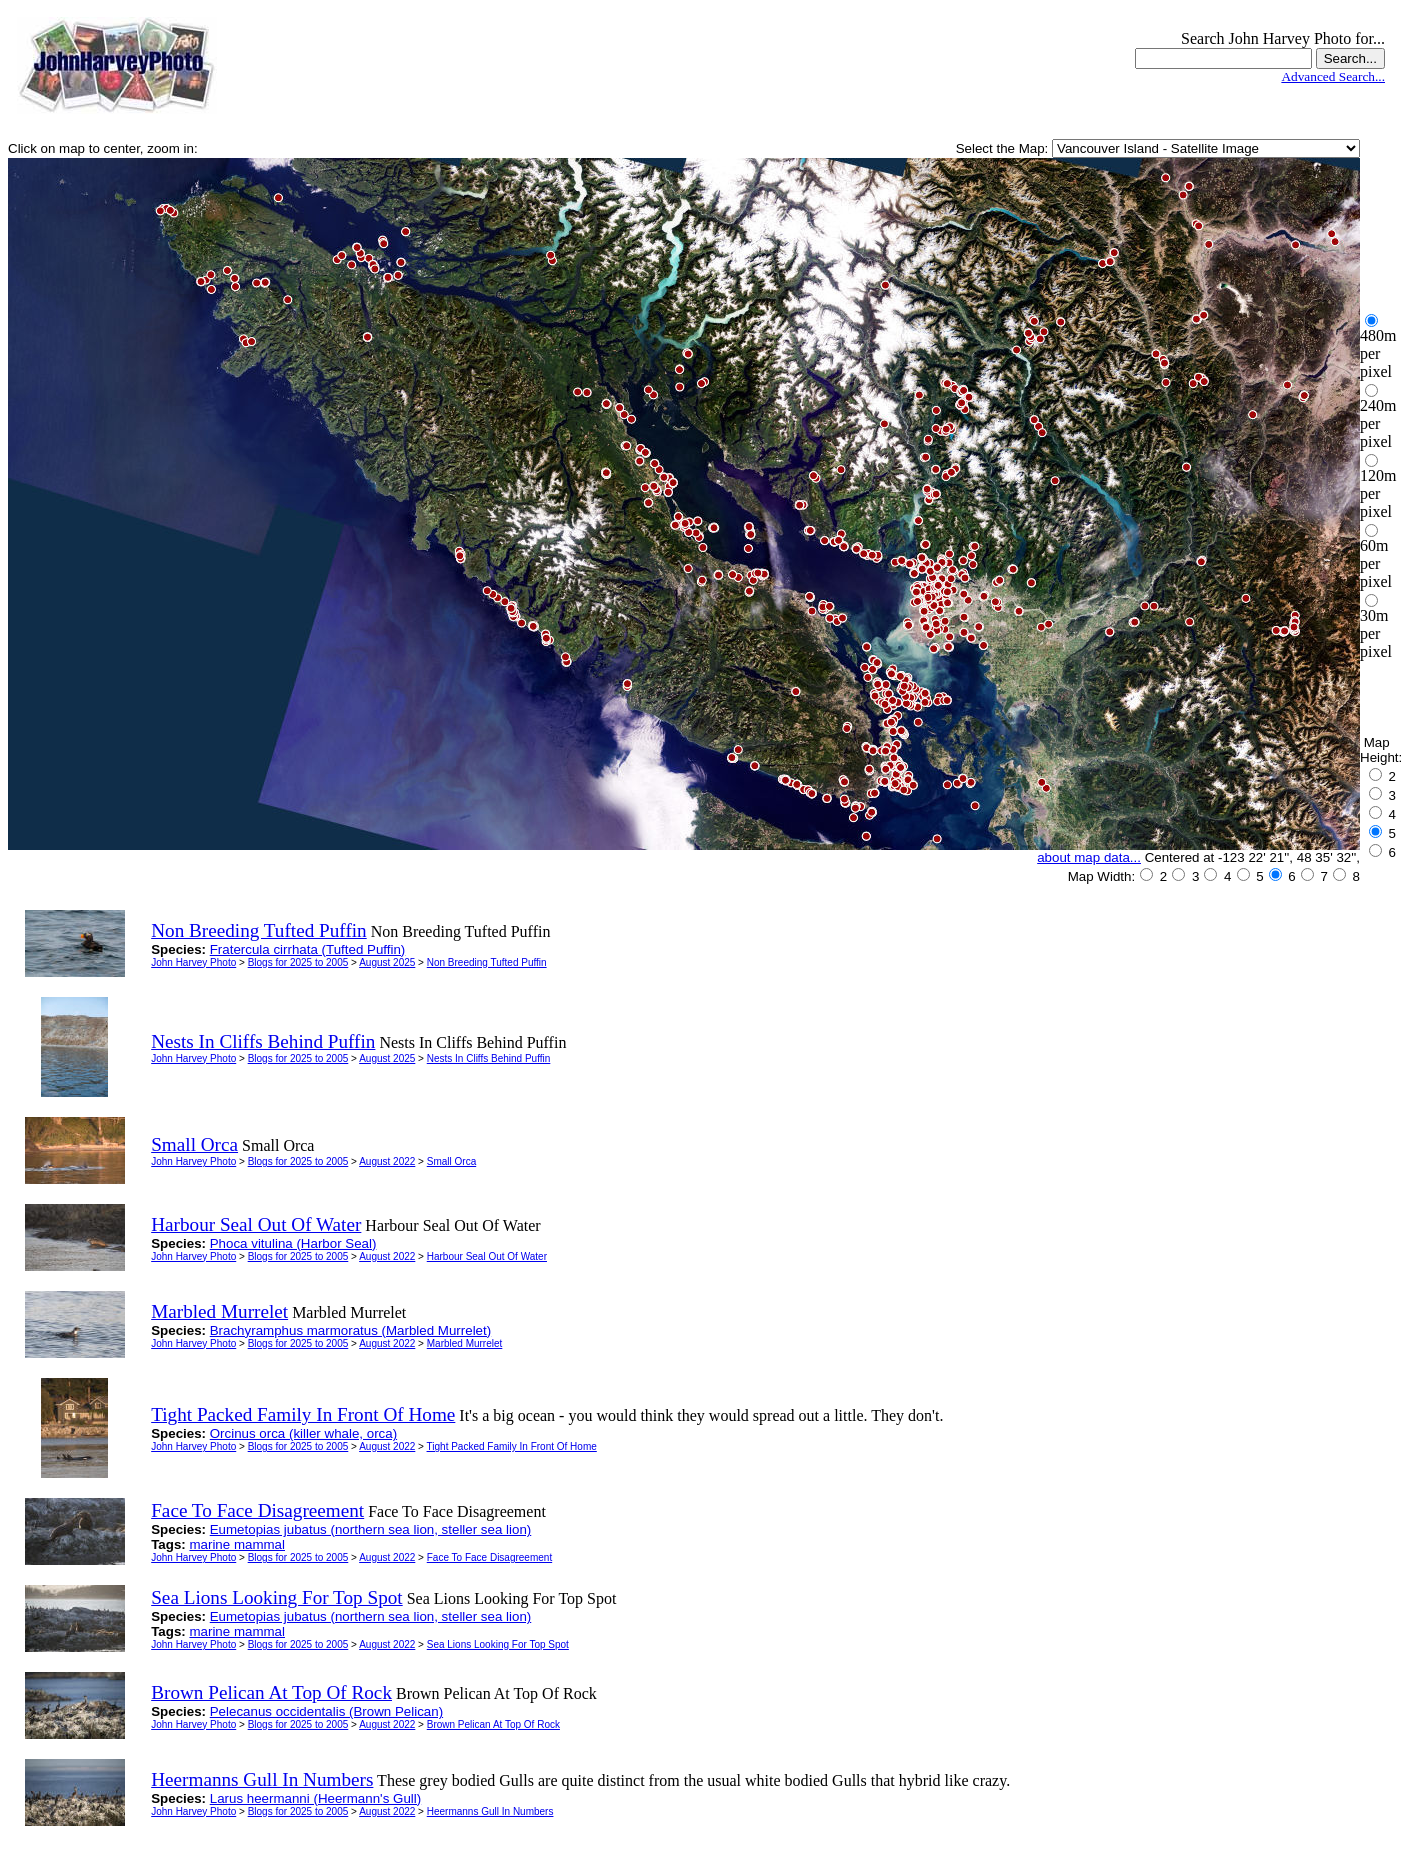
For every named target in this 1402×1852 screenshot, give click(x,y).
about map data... (1089, 857)
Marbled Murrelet (465, 1343)
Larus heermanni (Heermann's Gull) (315, 1798)
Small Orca (451, 1161)
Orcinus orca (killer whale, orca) (303, 1433)
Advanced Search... (1333, 76)
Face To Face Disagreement (489, 1557)
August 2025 (387, 962)
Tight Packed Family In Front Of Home (512, 1446)
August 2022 (387, 1161)
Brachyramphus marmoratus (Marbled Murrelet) (350, 1330)
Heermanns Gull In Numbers (490, 1811)
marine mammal (237, 1544)
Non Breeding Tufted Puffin (487, 962)
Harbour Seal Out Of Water (487, 1256)
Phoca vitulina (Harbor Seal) (293, 1243)
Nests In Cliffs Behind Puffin (489, 1058)
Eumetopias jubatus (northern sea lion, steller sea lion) (371, 1529)
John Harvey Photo (193, 962)
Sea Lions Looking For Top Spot (498, 1644)
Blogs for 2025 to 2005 (298, 962)
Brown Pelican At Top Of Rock (493, 1724)
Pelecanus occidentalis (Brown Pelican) (326, 1711)
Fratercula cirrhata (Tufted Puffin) (308, 949)
